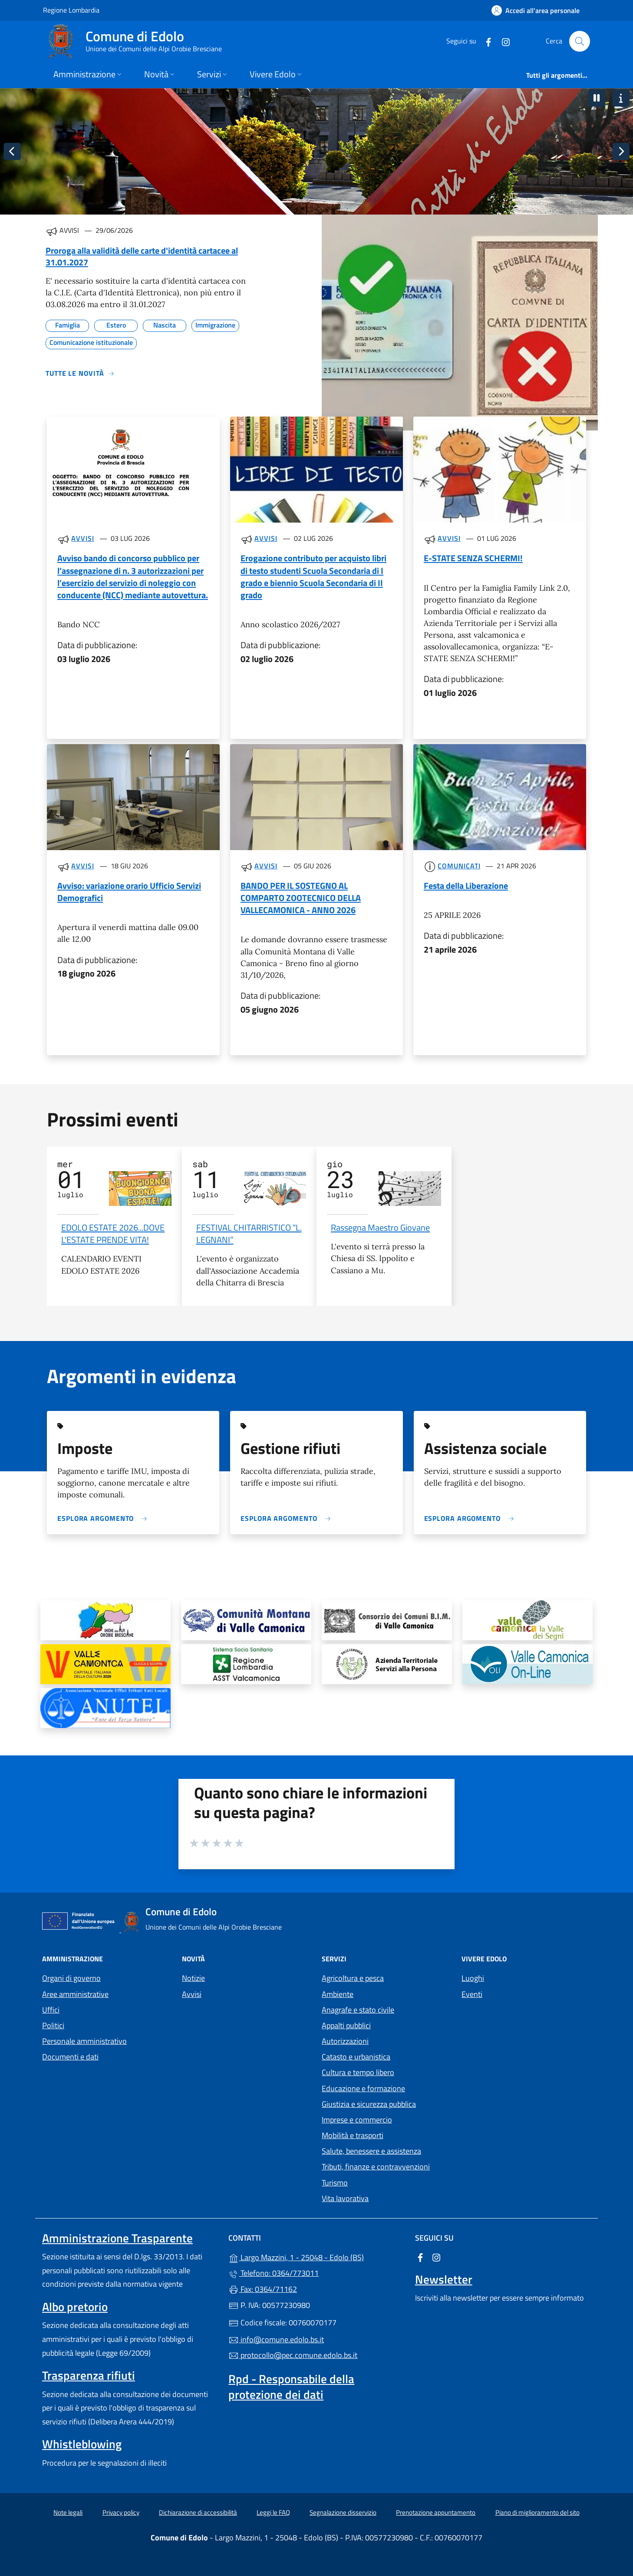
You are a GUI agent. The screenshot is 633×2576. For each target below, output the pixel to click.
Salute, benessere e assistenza (371, 2151)
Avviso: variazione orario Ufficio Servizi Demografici (129, 891)
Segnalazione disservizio (343, 2512)
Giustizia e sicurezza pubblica (369, 2104)
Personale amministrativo (84, 2041)
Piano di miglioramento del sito (537, 2512)
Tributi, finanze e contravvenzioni (376, 2166)
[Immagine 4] (332, 202)
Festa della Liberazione (466, 885)
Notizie (193, 1978)
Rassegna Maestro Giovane (380, 1227)
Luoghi (473, 1978)
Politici (53, 2025)
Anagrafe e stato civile (358, 2010)
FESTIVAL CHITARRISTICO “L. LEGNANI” (249, 1233)
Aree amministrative (75, 1994)
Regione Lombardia (71, 9)
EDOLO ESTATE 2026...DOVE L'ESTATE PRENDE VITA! (113, 1233)
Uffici (50, 2010)
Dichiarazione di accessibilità (198, 2512)
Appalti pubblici (346, 2025)
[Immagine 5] (347, 202)
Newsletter (443, 2279)
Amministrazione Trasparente (117, 2238)
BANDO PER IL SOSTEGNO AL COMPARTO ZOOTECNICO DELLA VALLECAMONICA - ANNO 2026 (301, 898)
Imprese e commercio (357, 2120)
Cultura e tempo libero (358, 2072)
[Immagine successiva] (621, 151)
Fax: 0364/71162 (262, 2289)
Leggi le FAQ (273, 2512)
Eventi (472, 1994)
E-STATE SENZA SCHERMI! (473, 558)
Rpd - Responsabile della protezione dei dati (291, 2387)
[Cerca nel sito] (579, 41)
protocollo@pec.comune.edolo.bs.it (292, 2355)
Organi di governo (71, 1978)
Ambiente (337, 1994)
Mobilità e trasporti (352, 2135)
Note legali (67, 2512)
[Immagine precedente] (12, 151)
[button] (596, 98)
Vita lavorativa (345, 2198)
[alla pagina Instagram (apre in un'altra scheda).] (502, 41)
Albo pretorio (75, 2307)
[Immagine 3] (316, 202)
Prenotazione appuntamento (435, 2512)
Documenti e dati (70, 2057)
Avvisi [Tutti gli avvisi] (82, 538)
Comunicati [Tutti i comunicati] (459, 866)
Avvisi (191, 1994)
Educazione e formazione (363, 2088)
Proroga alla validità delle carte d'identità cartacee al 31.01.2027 (142, 256)
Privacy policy (120, 2512)
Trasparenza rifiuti (88, 2375)
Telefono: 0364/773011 (273, 2273)
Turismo (335, 2183)
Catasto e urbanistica (356, 2057)
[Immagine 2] (300, 202)
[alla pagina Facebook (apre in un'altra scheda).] (485, 41)
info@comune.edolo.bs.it (276, 2339)
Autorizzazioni (345, 2041)
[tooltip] (105, 1620)
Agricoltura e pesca (353, 1978)
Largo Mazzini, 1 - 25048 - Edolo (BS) (316, 2256)
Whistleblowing (82, 2444)
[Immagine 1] (285, 202)
